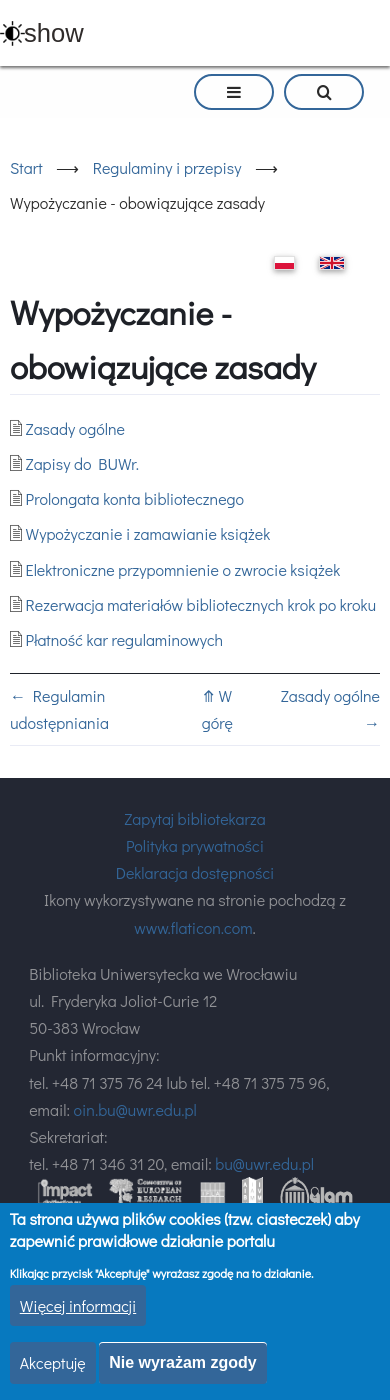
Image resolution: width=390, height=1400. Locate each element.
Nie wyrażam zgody (183, 1364)
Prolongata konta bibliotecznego (135, 498)
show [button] (54, 33)
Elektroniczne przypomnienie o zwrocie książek (183, 569)
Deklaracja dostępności (195, 872)
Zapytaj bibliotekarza (194, 818)
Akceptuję (53, 1364)
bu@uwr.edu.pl (264, 1163)
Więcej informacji (78, 1307)
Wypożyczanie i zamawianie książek (148, 533)
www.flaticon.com (193, 927)
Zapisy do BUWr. (82, 463)
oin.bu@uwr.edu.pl (135, 1109)
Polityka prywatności (195, 845)
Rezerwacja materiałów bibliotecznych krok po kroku (201, 604)
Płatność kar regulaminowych (125, 639)
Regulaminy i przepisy (167, 167)
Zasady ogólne (75, 428)
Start (26, 167)
